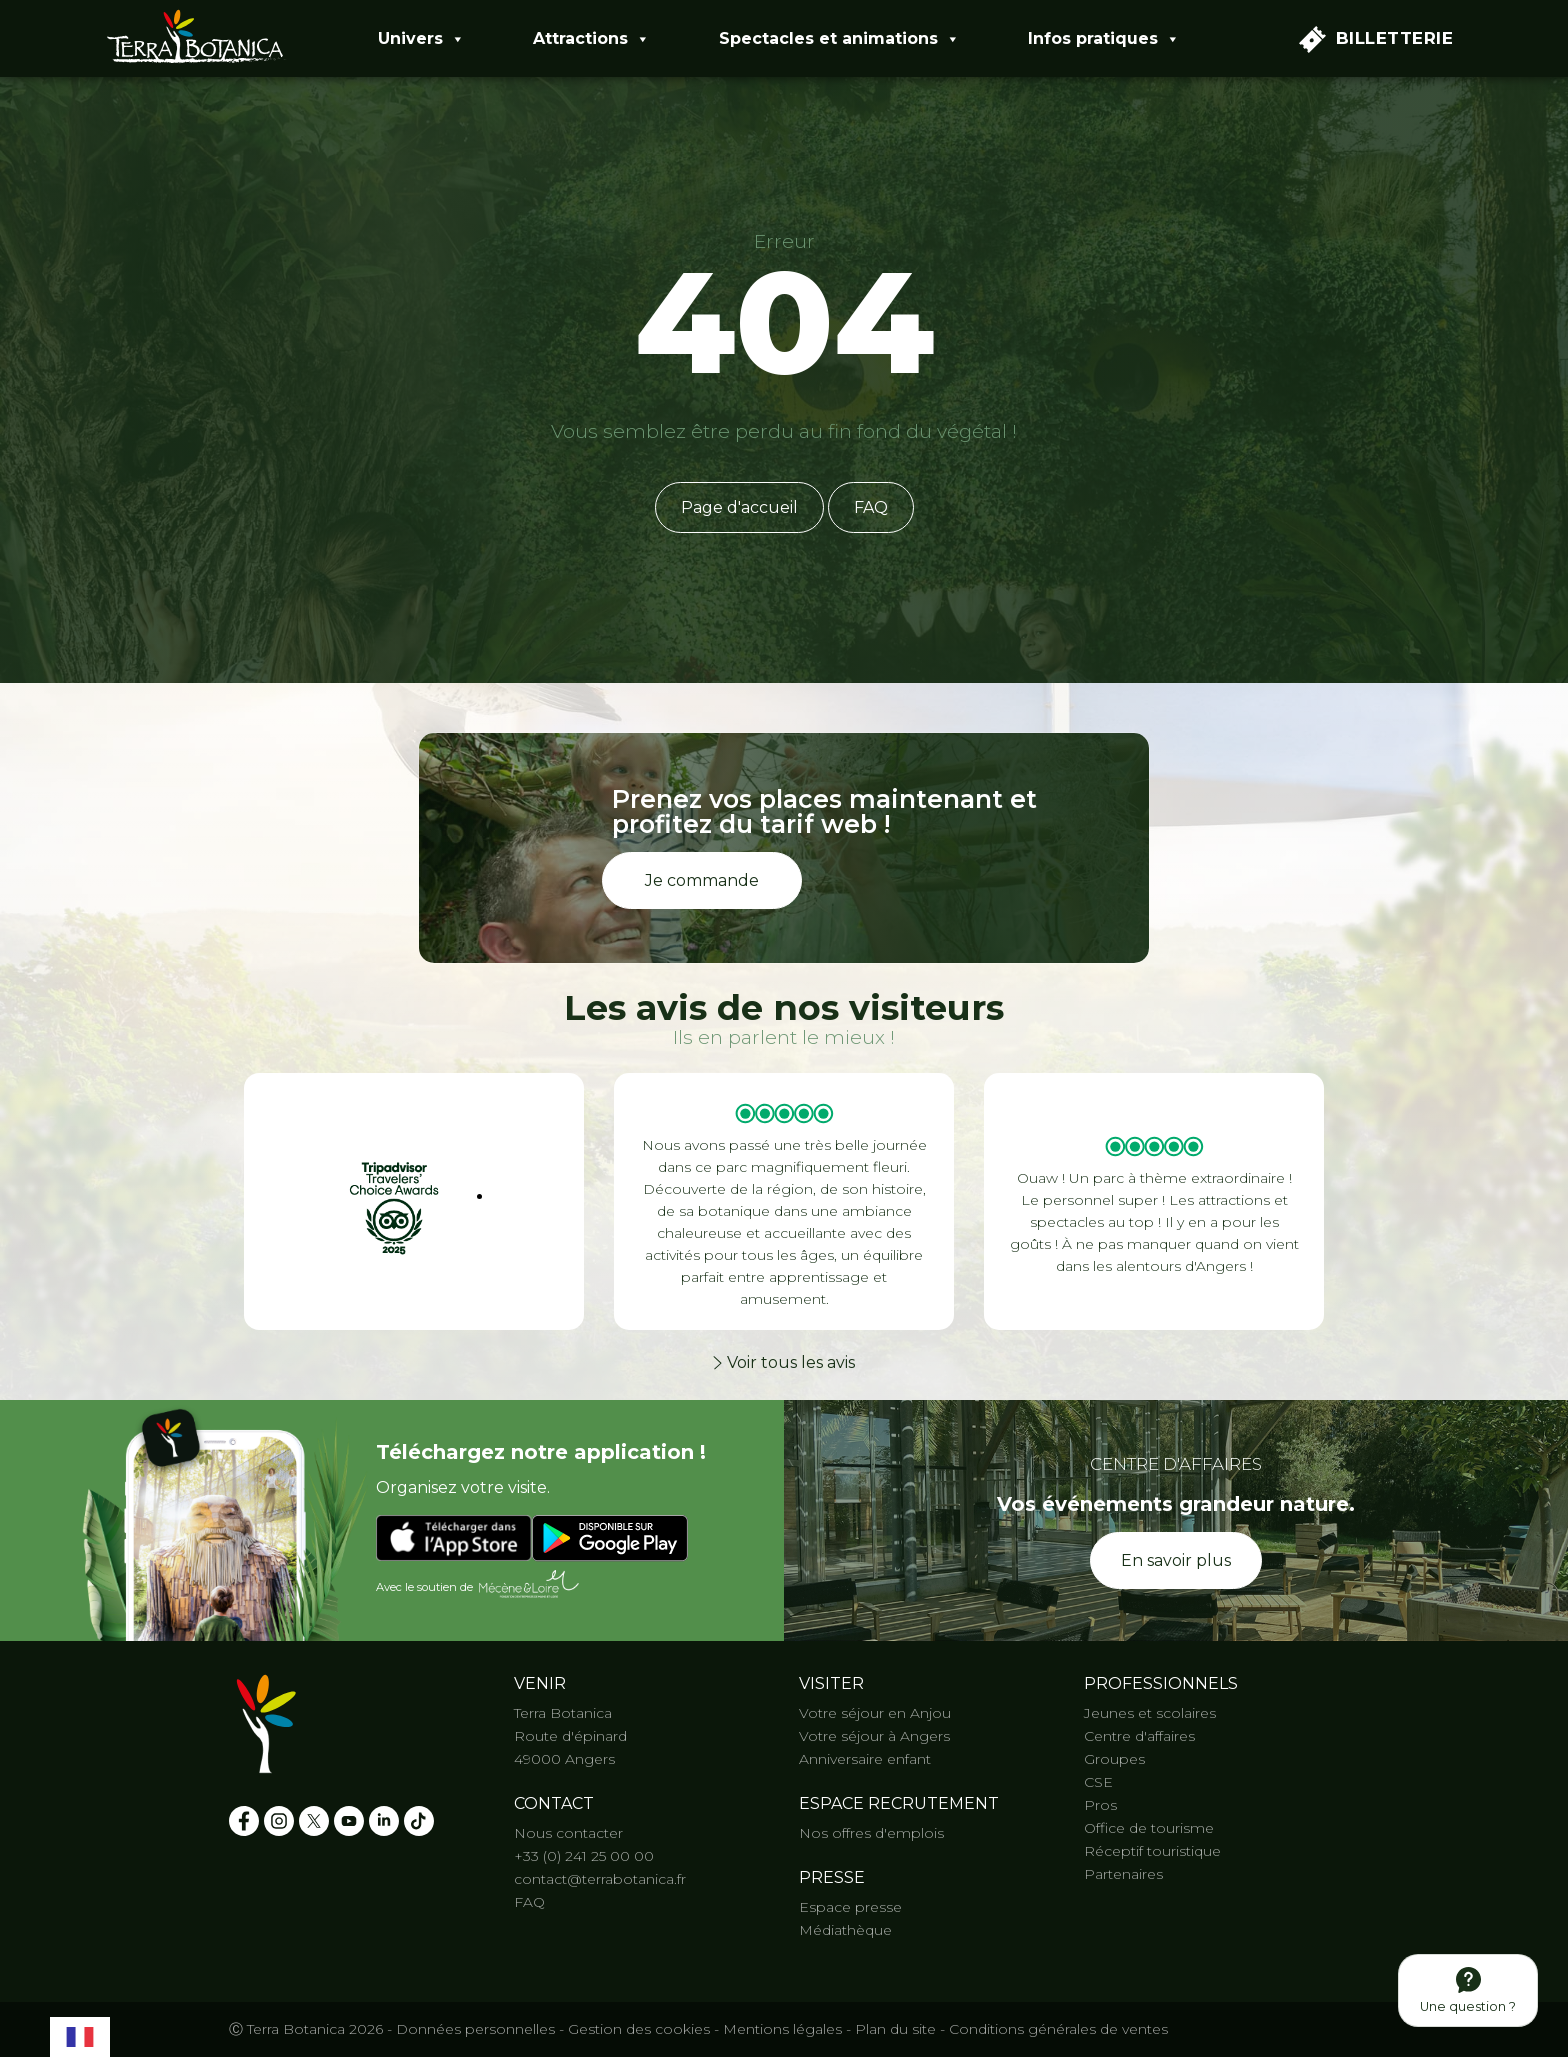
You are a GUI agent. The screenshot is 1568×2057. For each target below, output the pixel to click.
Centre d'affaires (1139, 1736)
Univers (421, 39)
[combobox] (80, 2034)
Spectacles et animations (839, 39)
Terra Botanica (563, 1713)
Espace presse (850, 1907)
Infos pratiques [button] (1104, 39)
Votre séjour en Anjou (875, 1713)
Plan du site (895, 2029)
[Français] (80, 2034)
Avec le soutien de (478, 1585)
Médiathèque (845, 1930)
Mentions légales (782, 2029)
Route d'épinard (570, 1736)
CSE (1098, 1782)
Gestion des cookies (639, 2029)
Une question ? (1468, 1990)
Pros (1100, 1805)
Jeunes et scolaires (1150, 1713)
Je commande (702, 880)
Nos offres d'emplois (871, 1833)
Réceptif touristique (1152, 1851)
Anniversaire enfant (865, 1759)
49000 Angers (564, 1759)
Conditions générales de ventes (1058, 2029)
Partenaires (1123, 1874)
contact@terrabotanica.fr (600, 1879)
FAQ (871, 507)
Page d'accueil (739, 507)
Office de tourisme (1149, 1828)
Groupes (1114, 1759)
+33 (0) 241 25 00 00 (584, 1856)
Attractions (591, 39)
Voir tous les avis (784, 1362)
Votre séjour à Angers (874, 1736)
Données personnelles (475, 2029)
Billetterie (1376, 39)
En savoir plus (1176, 1560)
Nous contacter (568, 1833)
